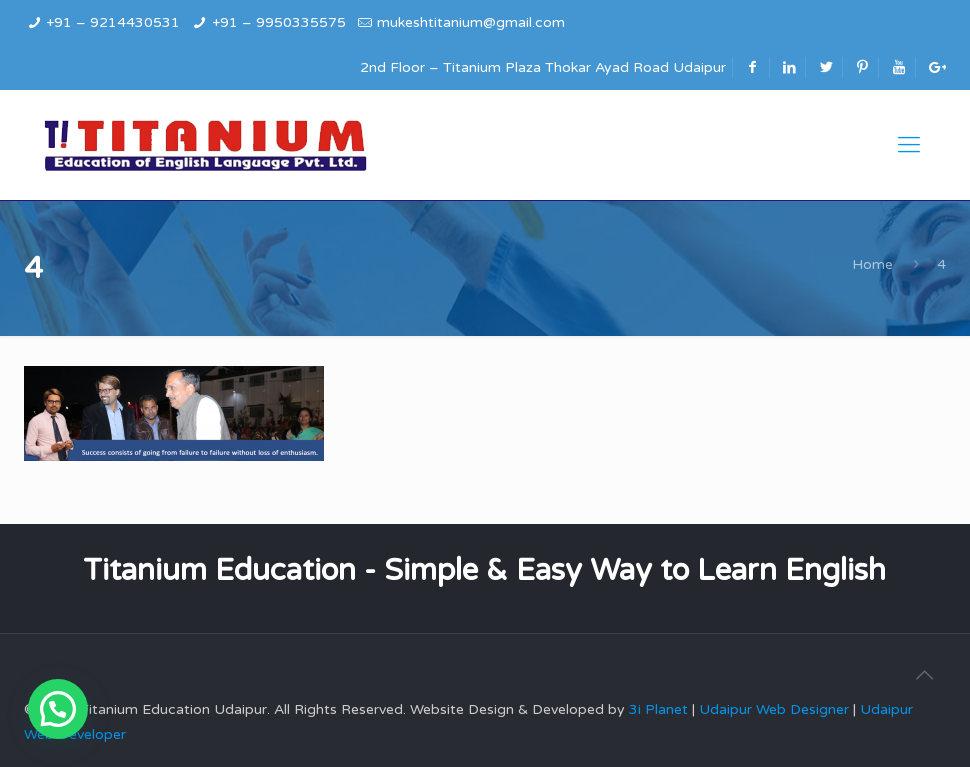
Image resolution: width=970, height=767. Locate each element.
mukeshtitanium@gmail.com (471, 22)
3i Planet (660, 709)
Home (872, 264)
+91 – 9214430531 (113, 22)
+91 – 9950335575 (279, 22)
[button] (58, 709)
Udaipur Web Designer (774, 709)
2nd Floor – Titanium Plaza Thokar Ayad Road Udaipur (543, 67)
